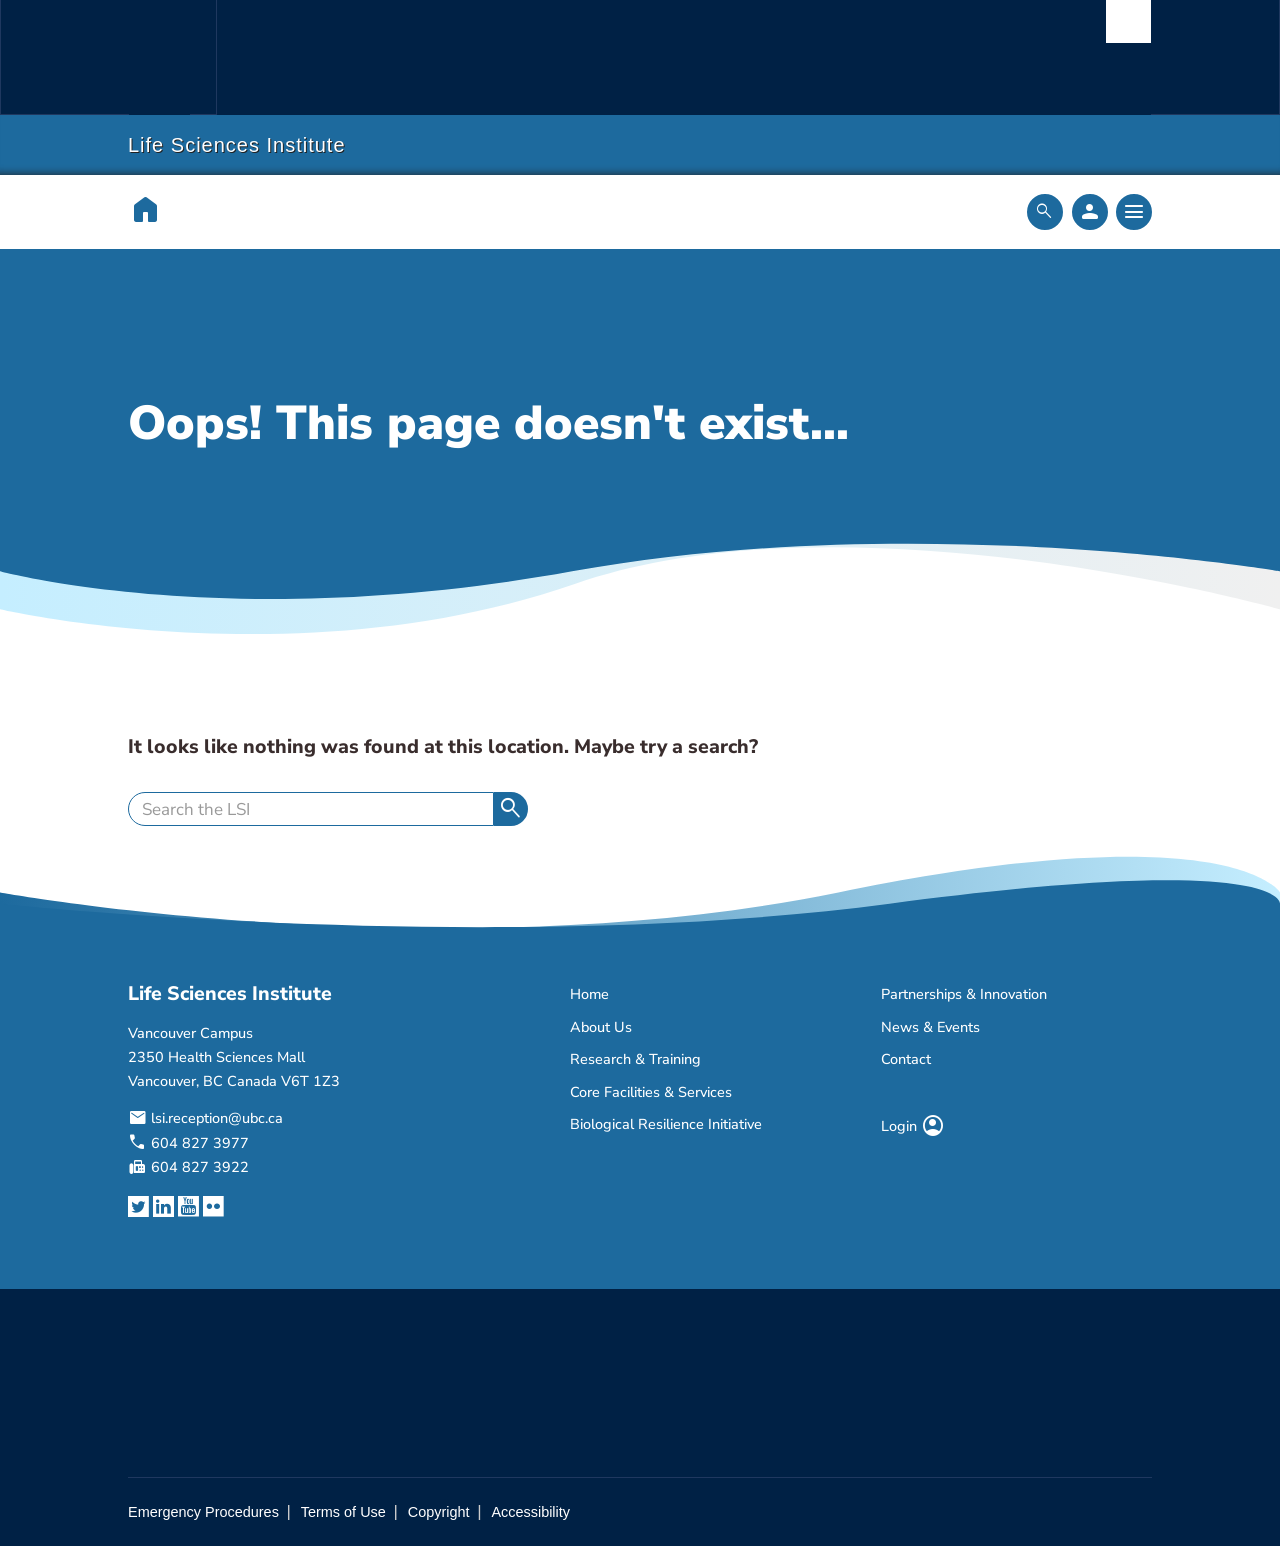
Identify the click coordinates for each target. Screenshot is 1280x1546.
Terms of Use (343, 1512)
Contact (906, 1059)
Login (912, 1126)
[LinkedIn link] (163, 1207)
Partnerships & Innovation (964, 994)
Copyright (439, 1512)
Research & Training (635, 1059)
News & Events (930, 1027)
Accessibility (530, 1512)
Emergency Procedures (203, 1512)
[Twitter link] (138, 1207)
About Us (601, 1027)
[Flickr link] (213, 1207)
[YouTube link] (188, 1207)
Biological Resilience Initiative (666, 1124)
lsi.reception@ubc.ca (217, 1118)
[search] (311, 809)
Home (589, 994)
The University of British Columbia (171, 57)
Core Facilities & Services (651, 1092)
